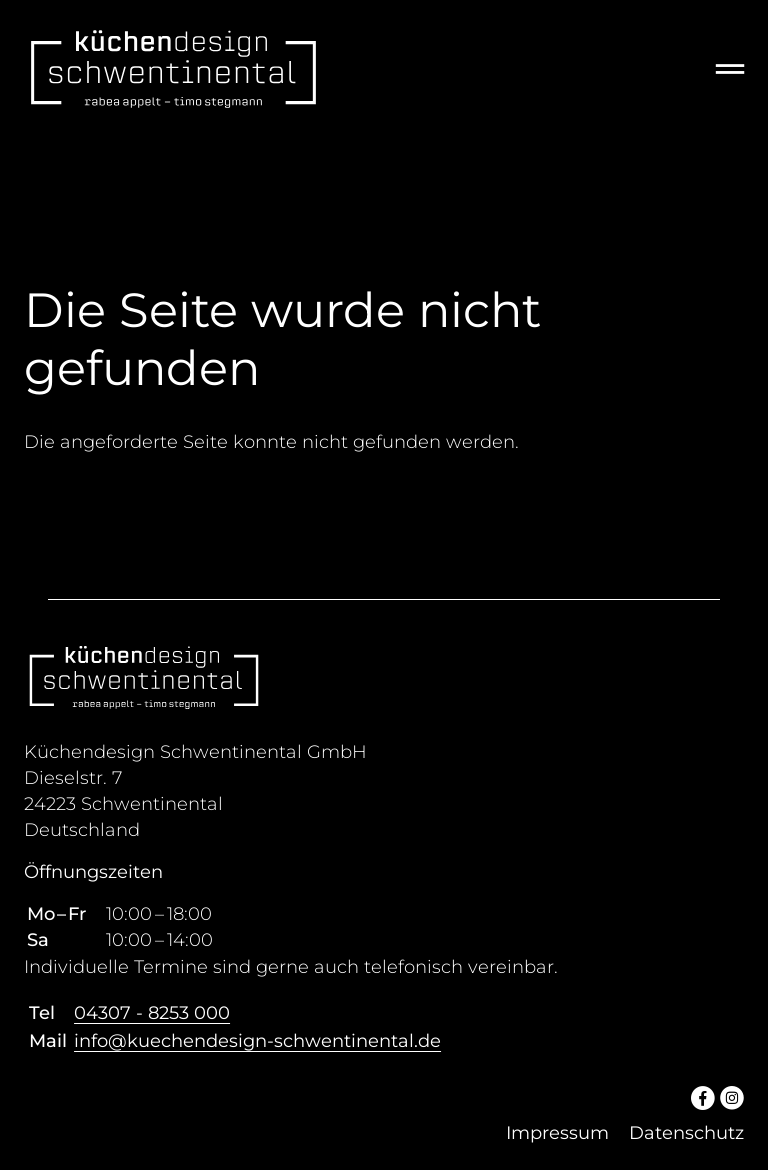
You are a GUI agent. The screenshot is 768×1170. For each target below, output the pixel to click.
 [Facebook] (703, 1096)
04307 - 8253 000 (152, 1013)
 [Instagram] (732, 1096)
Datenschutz (686, 1133)
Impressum (557, 1133)
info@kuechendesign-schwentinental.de (257, 1041)
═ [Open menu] (730, 69)
